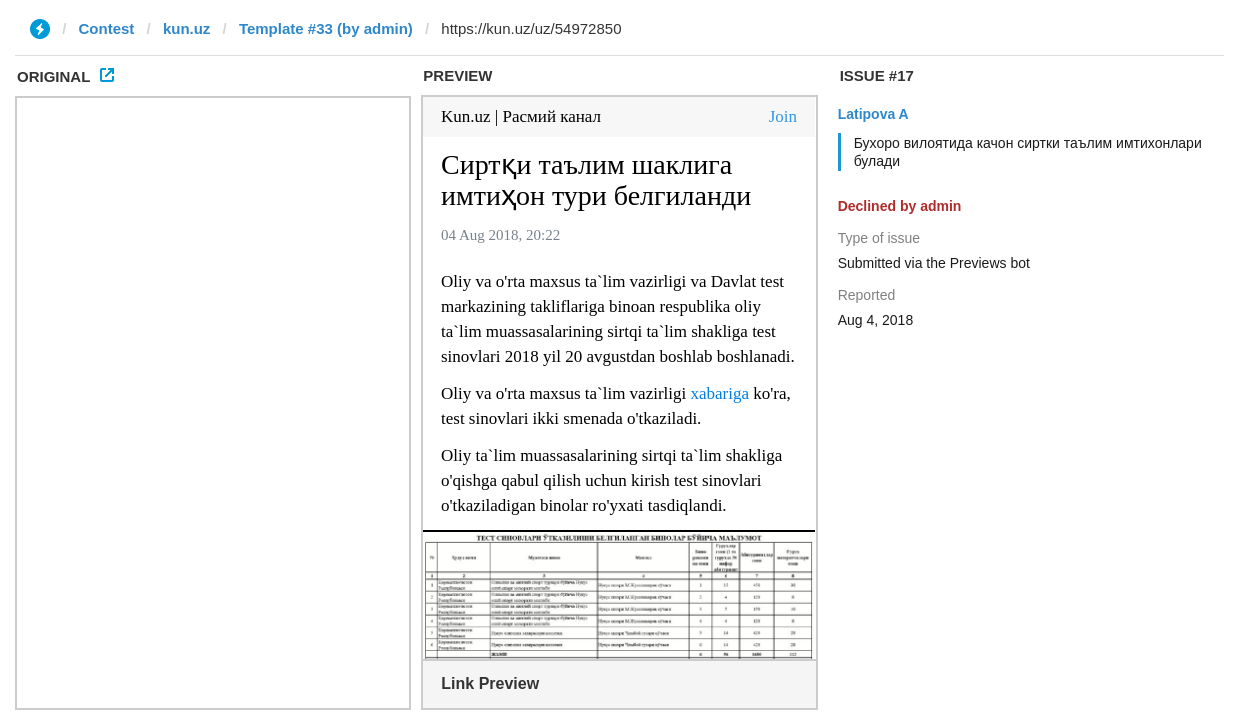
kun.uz (187, 28)
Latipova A (873, 114)
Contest (107, 28)
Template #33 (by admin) (326, 28)
